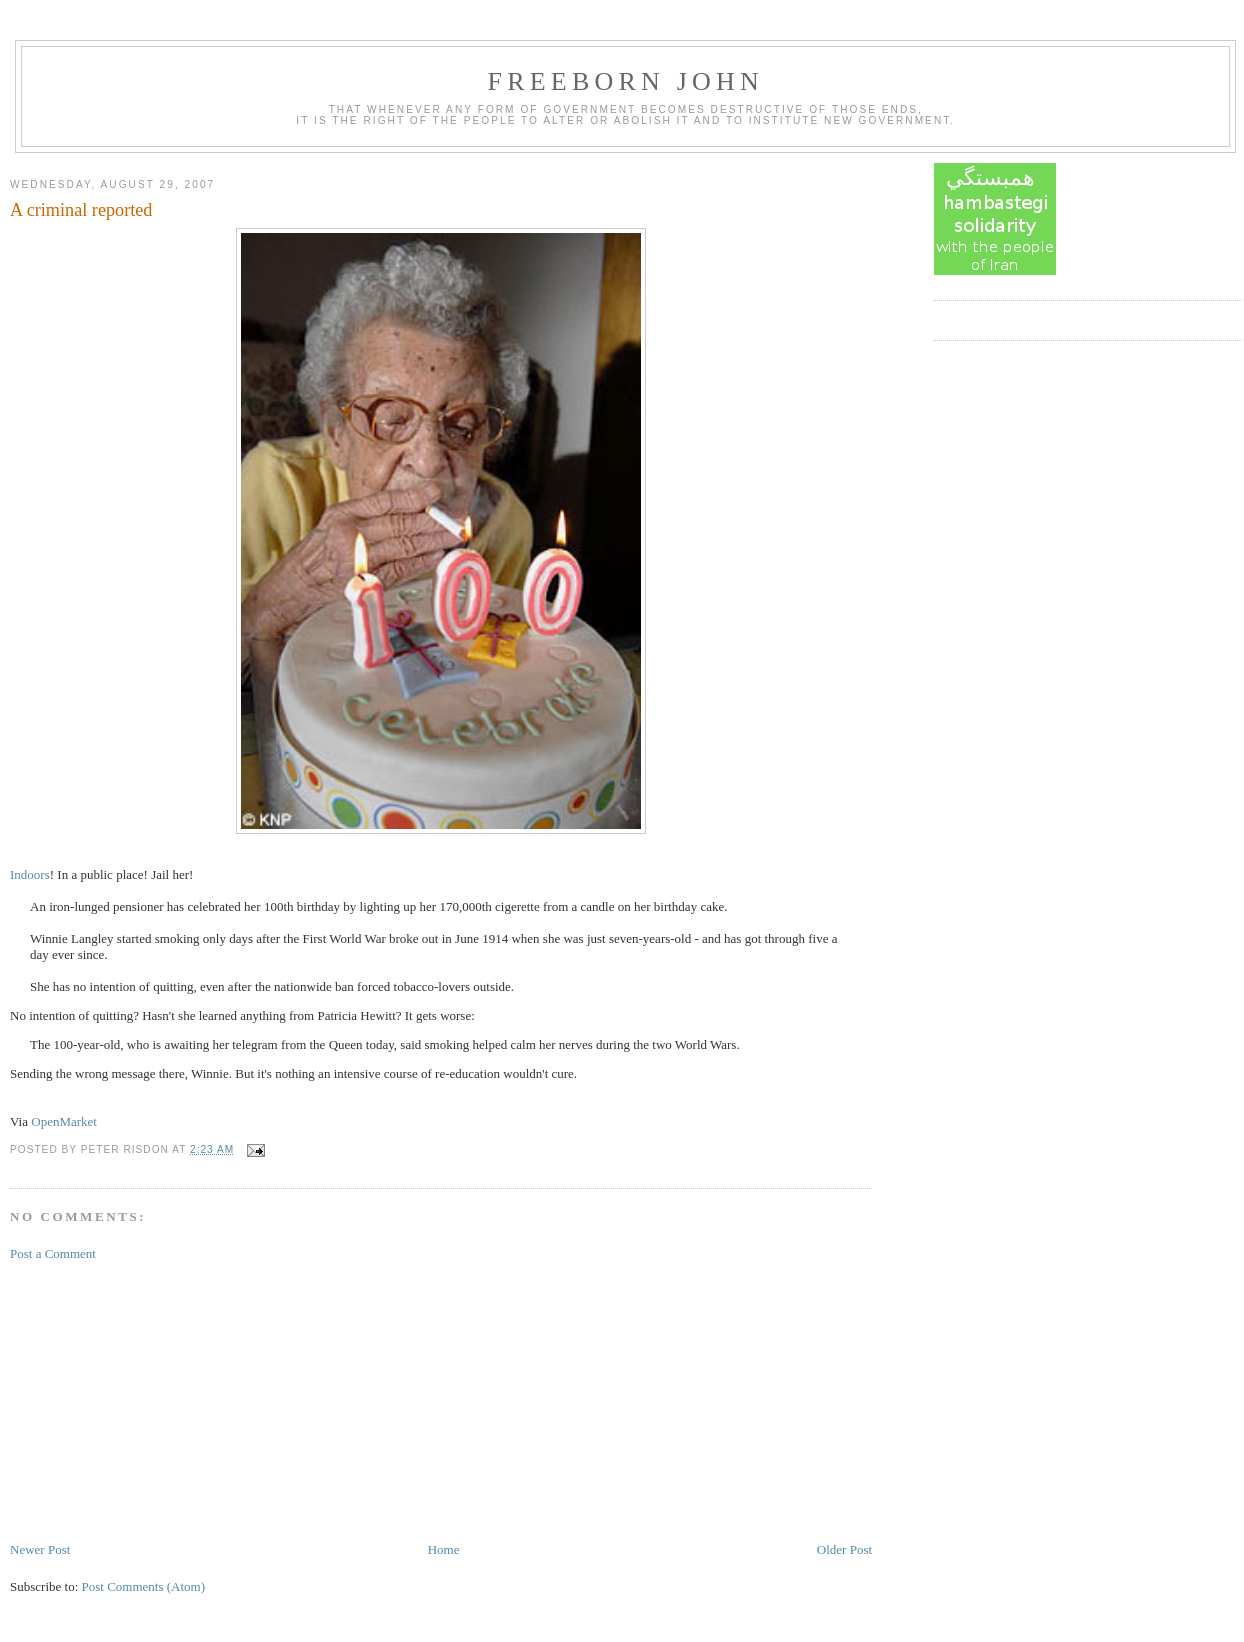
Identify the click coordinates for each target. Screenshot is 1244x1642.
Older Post (844, 1549)
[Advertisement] (160, 1400)
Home (444, 1549)
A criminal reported (81, 210)
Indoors (30, 874)
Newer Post (40, 1549)
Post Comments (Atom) (144, 1586)
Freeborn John (626, 81)
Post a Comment (53, 1253)
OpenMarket (64, 1121)
